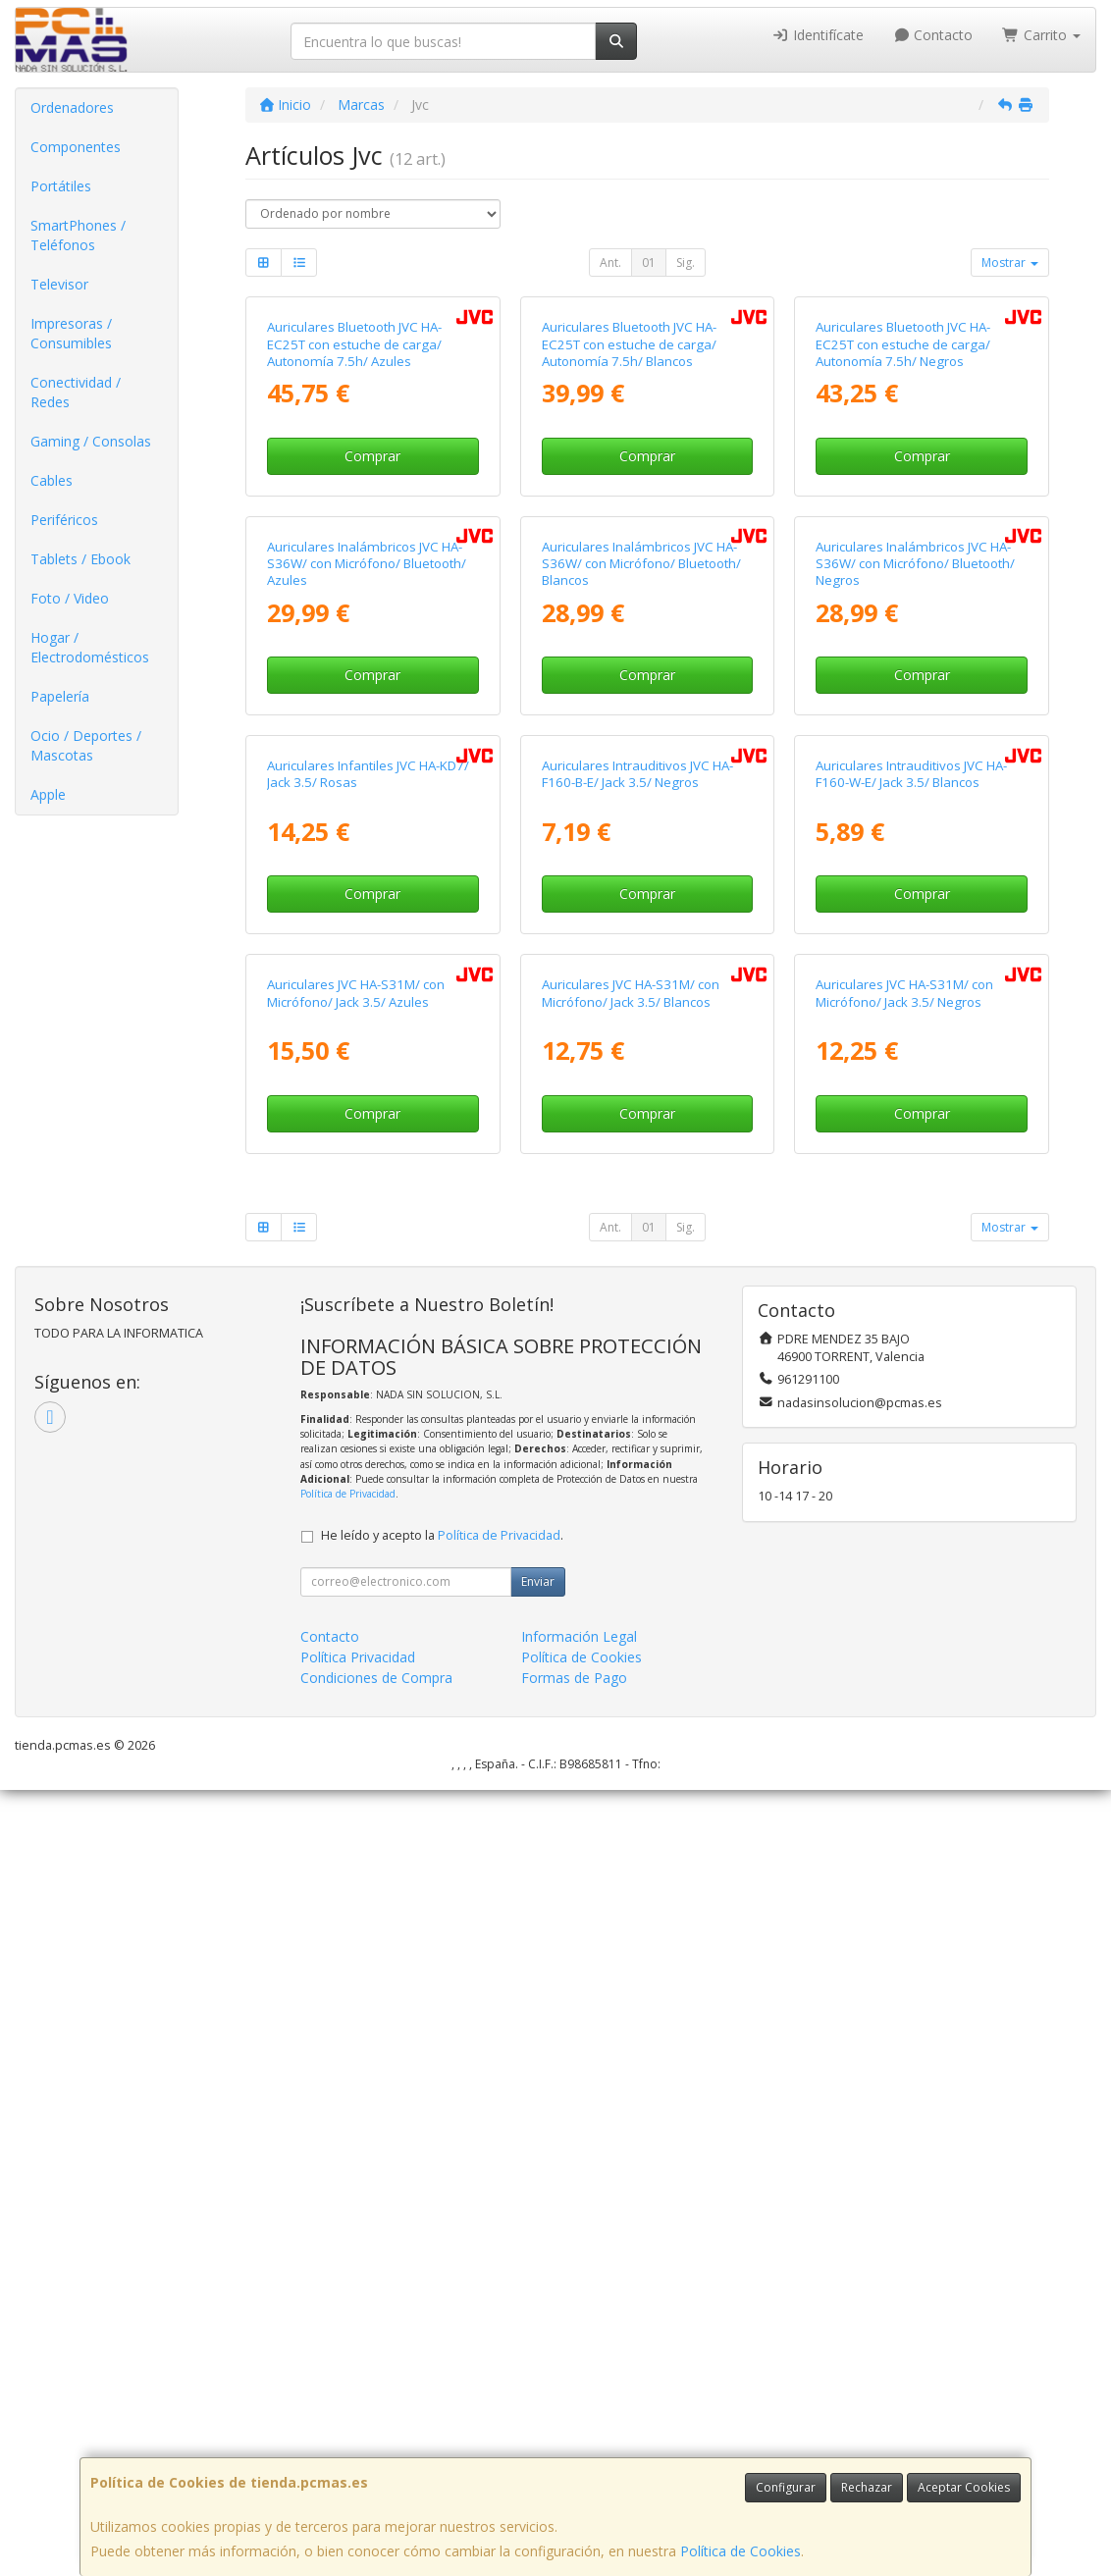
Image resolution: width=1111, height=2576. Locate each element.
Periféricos (64, 519)
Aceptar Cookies (964, 2487)
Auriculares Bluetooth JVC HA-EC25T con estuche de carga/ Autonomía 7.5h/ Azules (354, 541)
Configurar (786, 2487)
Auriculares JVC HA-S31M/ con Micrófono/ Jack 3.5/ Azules (356, 1779)
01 (649, 262)
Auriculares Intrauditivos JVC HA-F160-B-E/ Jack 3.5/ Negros (637, 1363)
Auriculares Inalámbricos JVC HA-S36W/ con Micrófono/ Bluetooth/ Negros (915, 956)
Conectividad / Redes (75, 392)
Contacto (933, 35)
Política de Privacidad (348, 2280)
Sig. (685, 262)
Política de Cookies (740, 2551)
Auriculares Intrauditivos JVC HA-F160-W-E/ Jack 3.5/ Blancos (911, 1363)
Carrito (1041, 35)
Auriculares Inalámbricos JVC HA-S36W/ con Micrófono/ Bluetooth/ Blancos (641, 956)
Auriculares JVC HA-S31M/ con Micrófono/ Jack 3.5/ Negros (904, 1779)
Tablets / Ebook (80, 559)
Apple (48, 794)
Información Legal (579, 2422)
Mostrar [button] (1009, 262)
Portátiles (60, 186)
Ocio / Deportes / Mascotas (85, 745)
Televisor (59, 284)
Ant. (610, 262)
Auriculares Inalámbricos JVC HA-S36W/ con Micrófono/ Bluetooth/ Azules (366, 956)
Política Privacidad (357, 2443)
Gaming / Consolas (90, 441)
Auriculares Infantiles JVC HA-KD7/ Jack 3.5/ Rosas (368, 1363)
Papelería (59, 696)
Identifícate (817, 35)
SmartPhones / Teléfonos (78, 235)
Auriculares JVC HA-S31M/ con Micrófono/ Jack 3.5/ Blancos (630, 1779)
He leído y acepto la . (442, 2321)
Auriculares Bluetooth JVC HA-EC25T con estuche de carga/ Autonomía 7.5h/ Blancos (629, 541)
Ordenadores (72, 107)
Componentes (75, 146)
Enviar (538, 2367)
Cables (51, 480)
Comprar (372, 652)
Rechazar (866, 2487)
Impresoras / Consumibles (71, 333)
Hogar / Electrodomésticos (89, 647)
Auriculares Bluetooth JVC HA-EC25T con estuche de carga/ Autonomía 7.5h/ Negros (903, 541)
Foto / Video (69, 598)
